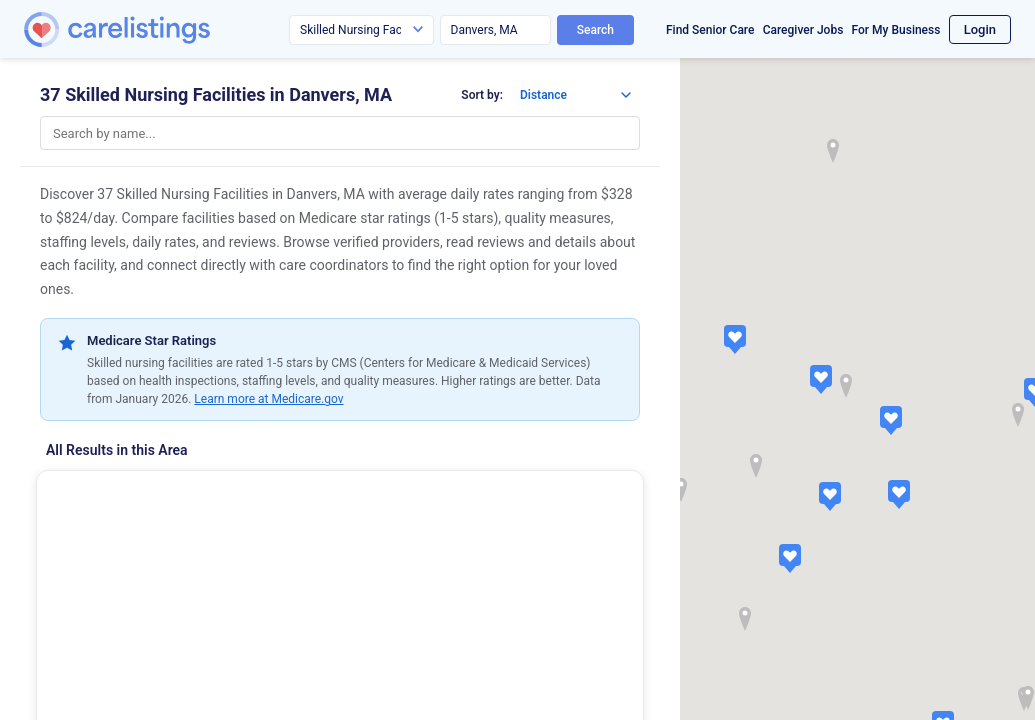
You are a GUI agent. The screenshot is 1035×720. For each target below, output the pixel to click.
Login (980, 29)
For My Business (896, 30)
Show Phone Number (143, 677)
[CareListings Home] (174, 29)
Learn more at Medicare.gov (268, 399)
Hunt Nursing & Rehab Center (158, 496)
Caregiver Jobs (803, 30)
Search (595, 30)
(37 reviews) (172, 574)
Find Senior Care (710, 30)
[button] (821, 379)
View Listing (333, 677)
